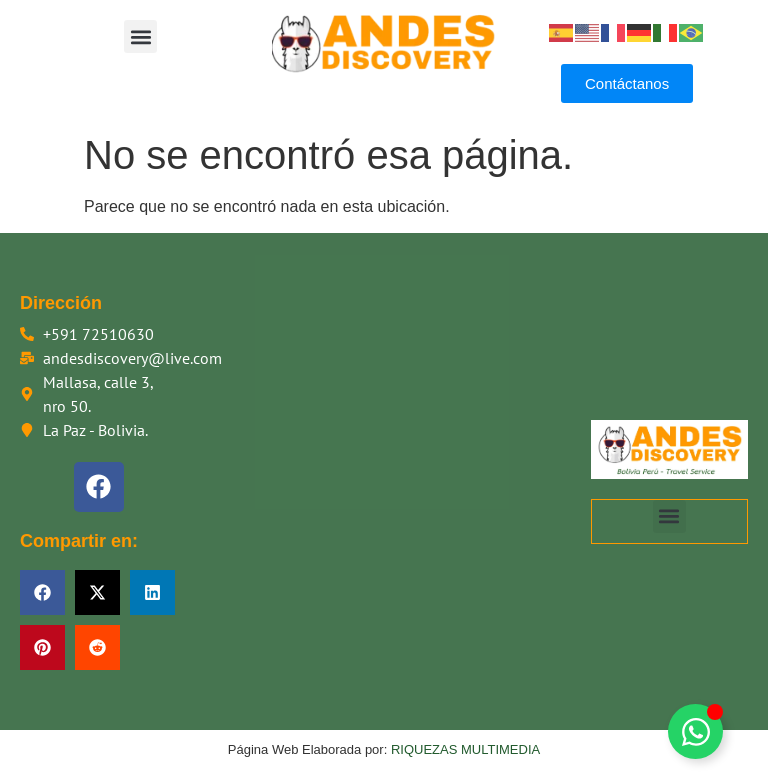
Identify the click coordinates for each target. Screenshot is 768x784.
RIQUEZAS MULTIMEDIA (465, 749)
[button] (140, 36)
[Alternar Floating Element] (695, 731)
